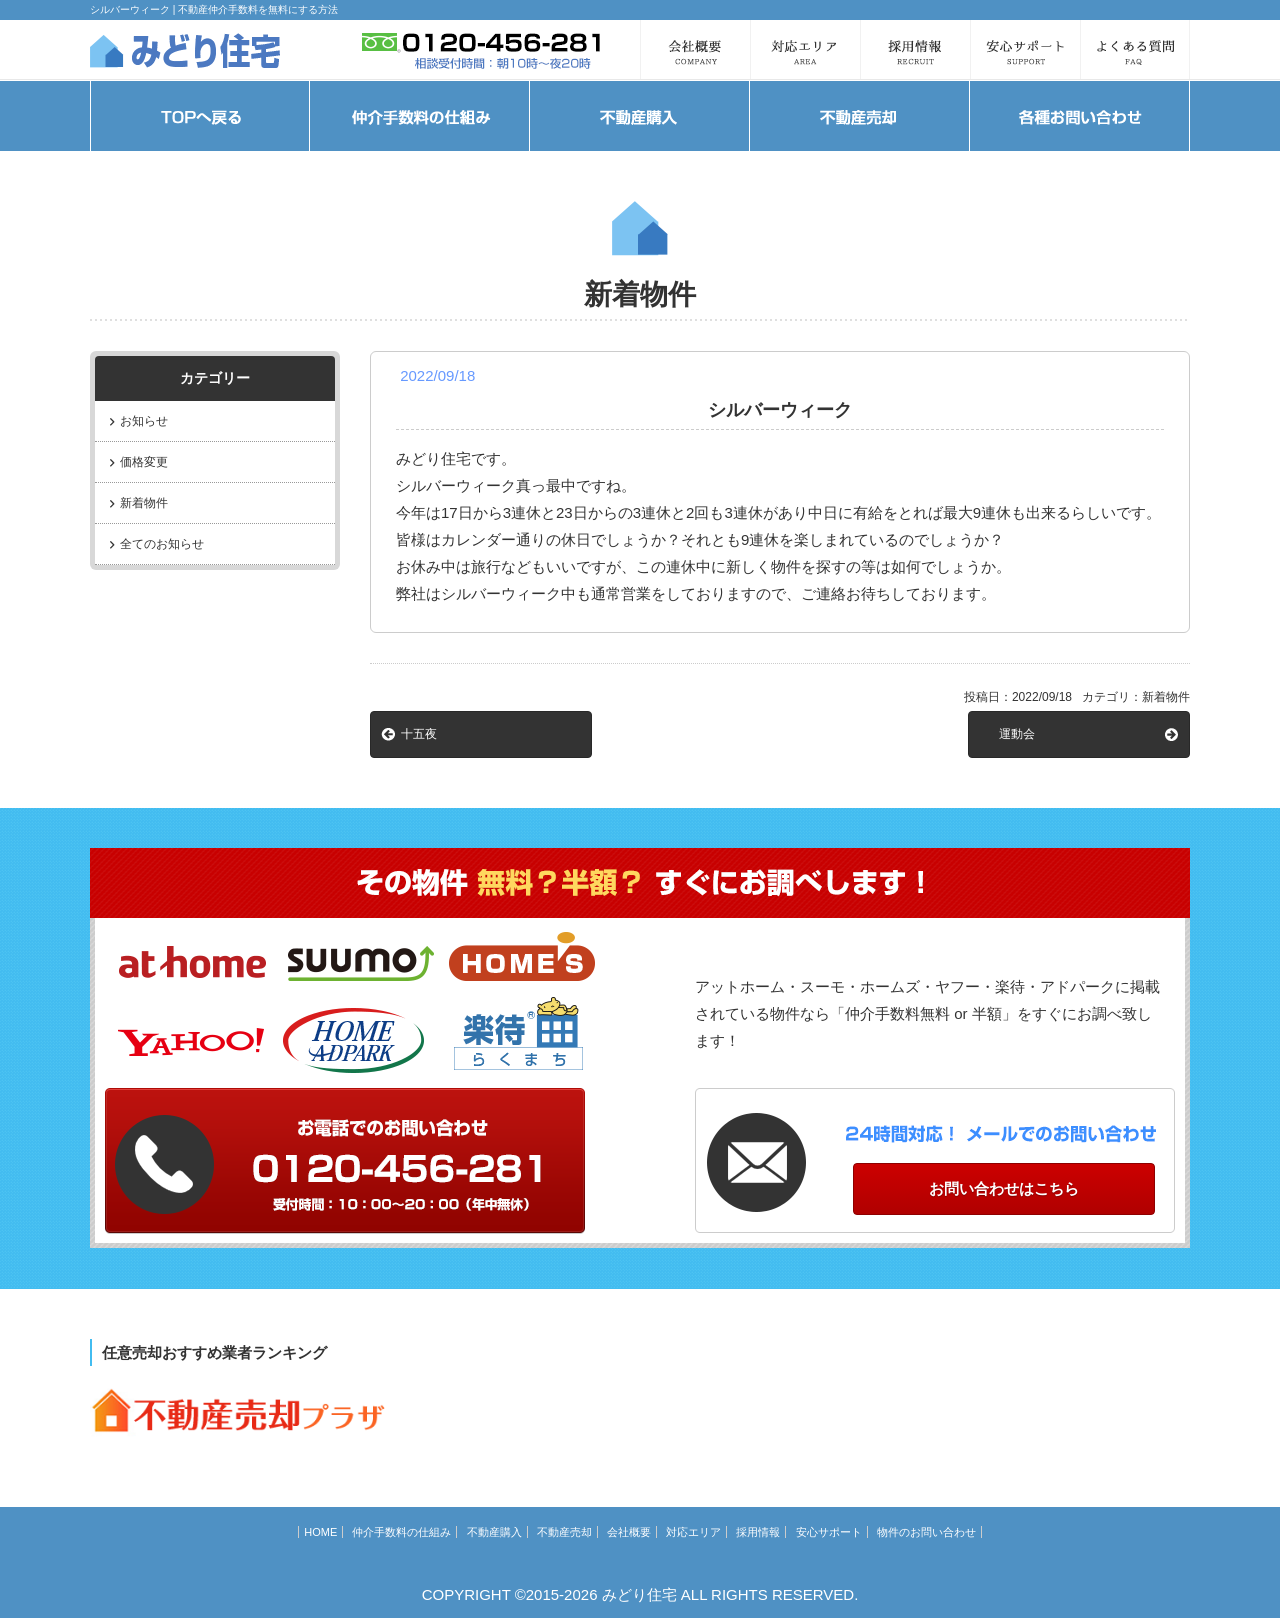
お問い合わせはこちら (1004, 1188)
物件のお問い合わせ (926, 1532)
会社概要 (629, 1532)
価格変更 (144, 462)
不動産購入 (494, 1532)
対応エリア (693, 1532)
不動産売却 (564, 1532)
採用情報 (758, 1532)
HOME (320, 1532)
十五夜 (419, 734)
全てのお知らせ (162, 544)
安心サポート (829, 1532)
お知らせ (144, 421)
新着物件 (144, 503)
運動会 (1017, 734)
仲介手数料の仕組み (401, 1532)
